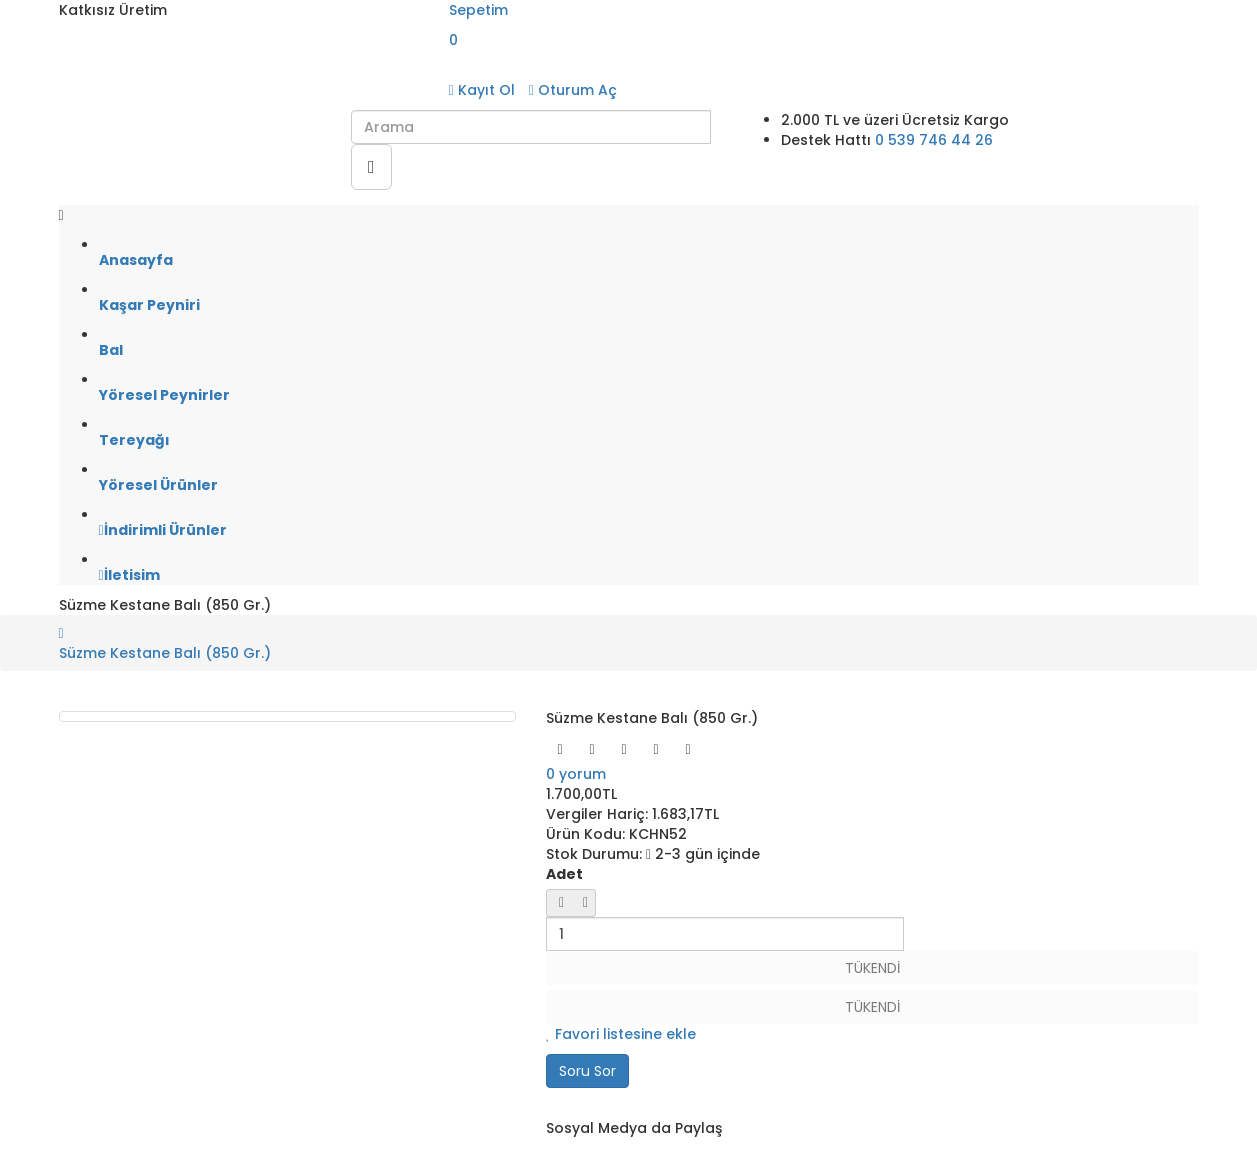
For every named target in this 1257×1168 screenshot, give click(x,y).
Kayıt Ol (482, 90)
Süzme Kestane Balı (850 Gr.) (165, 653)
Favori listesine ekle (621, 1034)
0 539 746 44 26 (934, 140)
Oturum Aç (573, 90)
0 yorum (576, 774)
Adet (564, 874)
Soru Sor (587, 1071)
